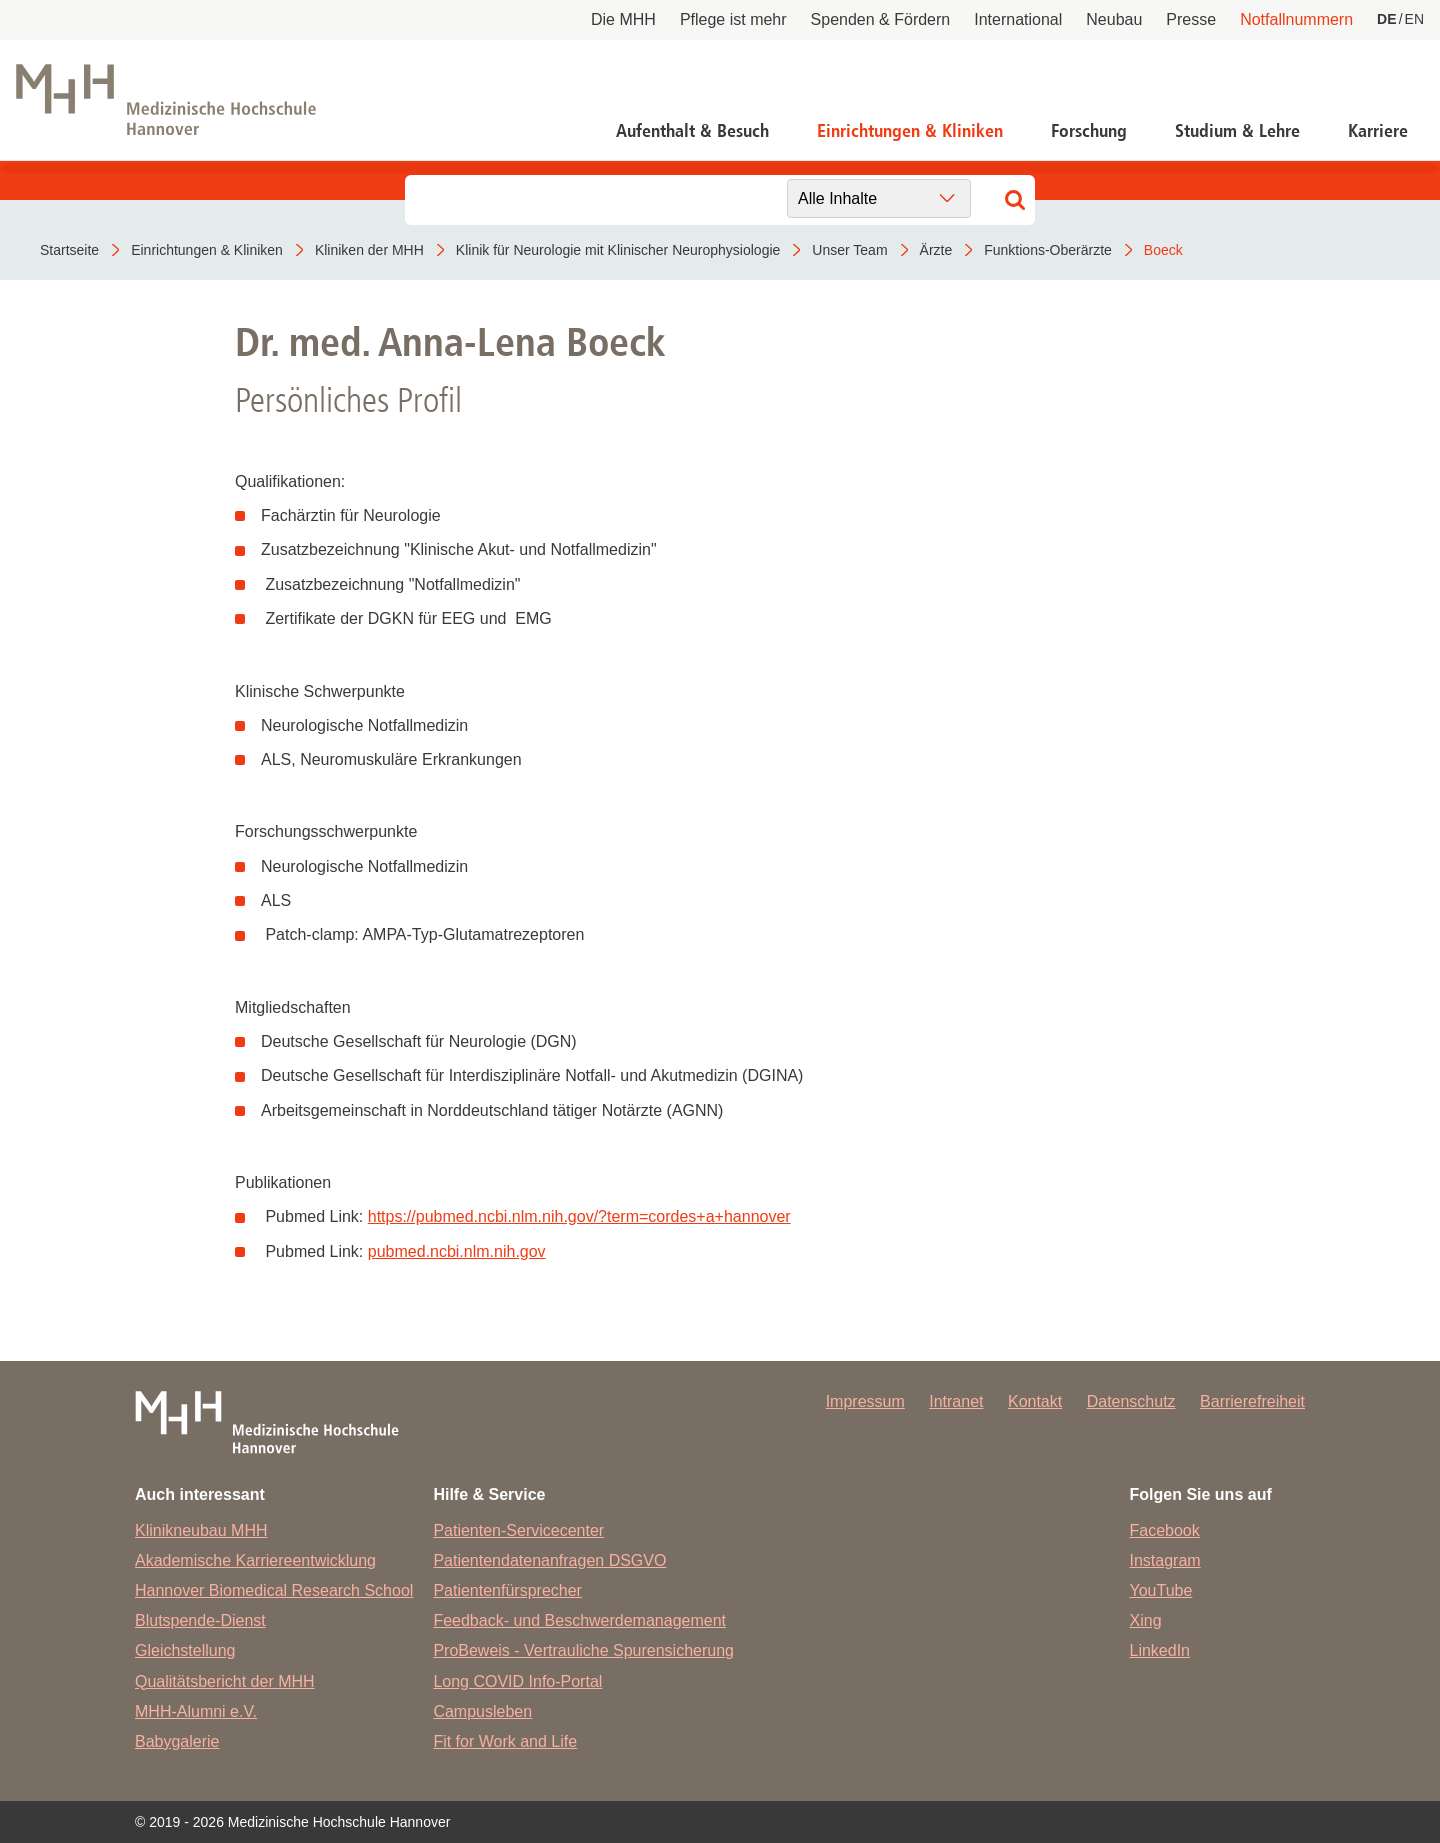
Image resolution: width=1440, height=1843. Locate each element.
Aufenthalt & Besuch (692, 131)
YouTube (1161, 1590)
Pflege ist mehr (733, 19)
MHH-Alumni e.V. (196, 1711)
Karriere (1378, 131)
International (1018, 19)
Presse (1191, 19)
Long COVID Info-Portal (517, 1681)
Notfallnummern (1296, 19)
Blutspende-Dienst (200, 1620)
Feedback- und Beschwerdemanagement (579, 1620)
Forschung (1089, 131)
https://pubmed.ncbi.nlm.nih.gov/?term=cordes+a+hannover (579, 1216)
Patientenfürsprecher (507, 1590)
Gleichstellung (185, 1650)
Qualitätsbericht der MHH (225, 1681)
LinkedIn (1160, 1650)
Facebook (1165, 1530)
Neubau (1114, 19)
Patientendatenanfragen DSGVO (549, 1560)
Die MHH (623, 19)
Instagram (1165, 1560)
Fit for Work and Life (505, 1741)
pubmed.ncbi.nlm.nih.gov (457, 1251)
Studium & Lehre (1237, 131)
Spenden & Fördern (881, 19)
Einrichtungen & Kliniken (910, 131)
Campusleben (482, 1711)
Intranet (956, 1401)
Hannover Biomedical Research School (274, 1590)
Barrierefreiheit (1252, 1401)
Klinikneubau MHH (201, 1530)
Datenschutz (1131, 1401)
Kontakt (1035, 1401)
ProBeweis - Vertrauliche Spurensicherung (583, 1650)
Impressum (865, 1401)
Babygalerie (177, 1741)
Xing (1146, 1620)
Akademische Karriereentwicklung (255, 1560)
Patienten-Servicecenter (518, 1530)
